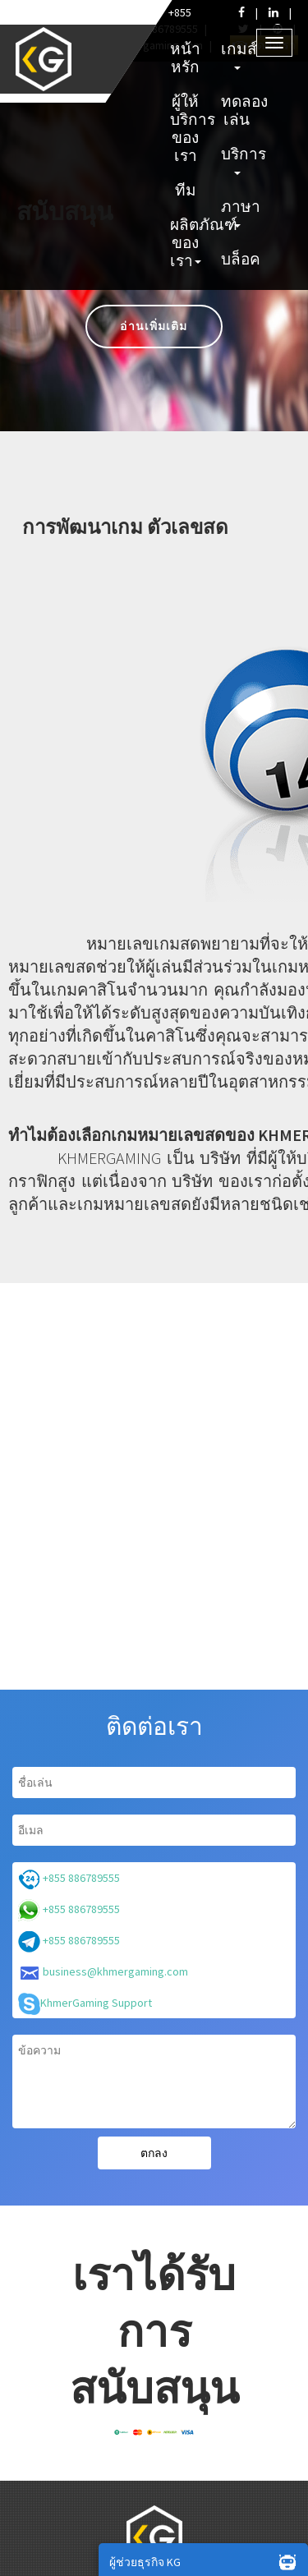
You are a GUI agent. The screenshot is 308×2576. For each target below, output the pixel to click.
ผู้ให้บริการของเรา (187, 128)
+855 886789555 (69, 1879)
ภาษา (238, 212)
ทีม (185, 190)
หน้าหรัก (185, 57)
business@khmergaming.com (103, 1973)
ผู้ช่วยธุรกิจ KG (206, 2561)
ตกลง (154, 2153)
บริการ (238, 159)
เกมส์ (238, 54)
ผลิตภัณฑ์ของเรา (187, 242)
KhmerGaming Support (85, 2004)
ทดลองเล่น (238, 110)
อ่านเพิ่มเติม (153, 326)
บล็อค (238, 259)
